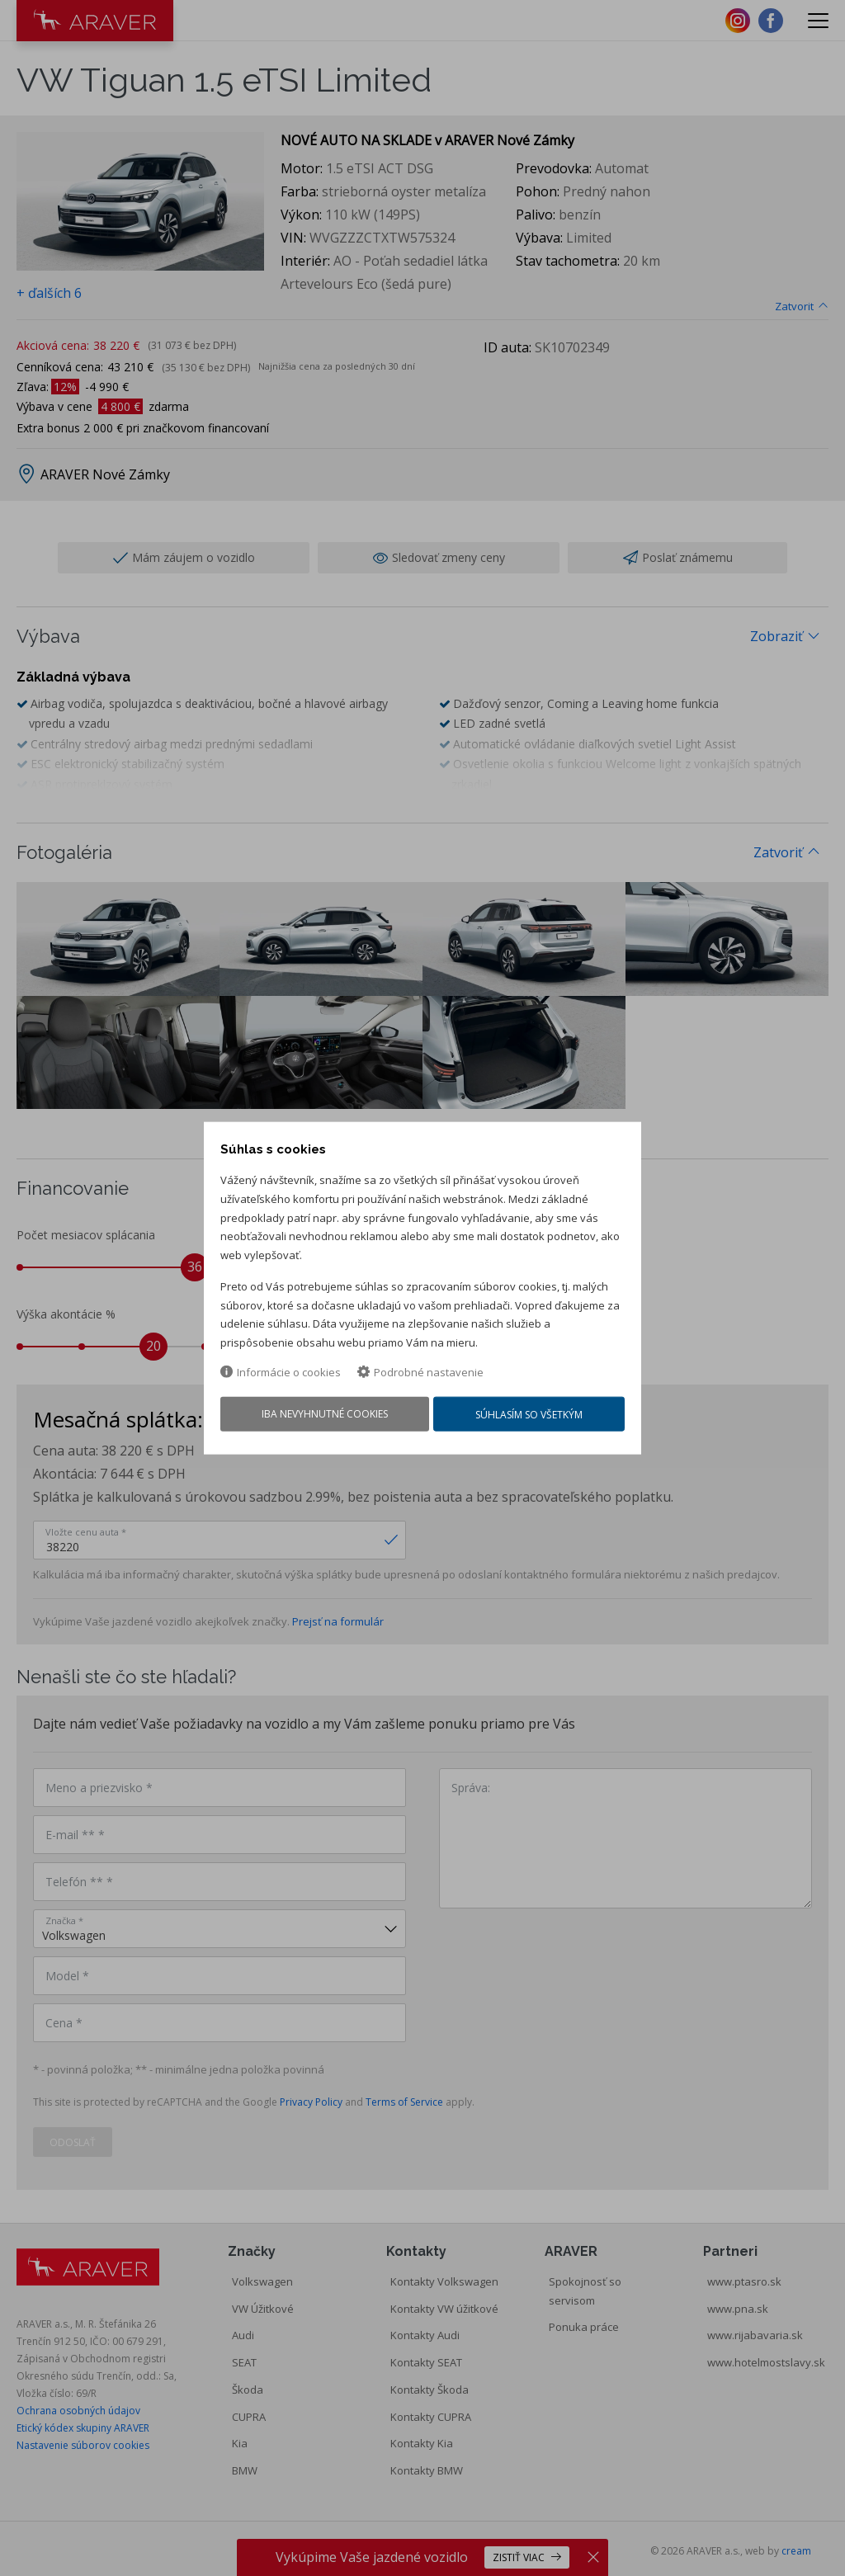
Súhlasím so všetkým (531, 1418)
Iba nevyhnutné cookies (323, 1417)
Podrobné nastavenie (420, 1374)
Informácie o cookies (280, 1374)
